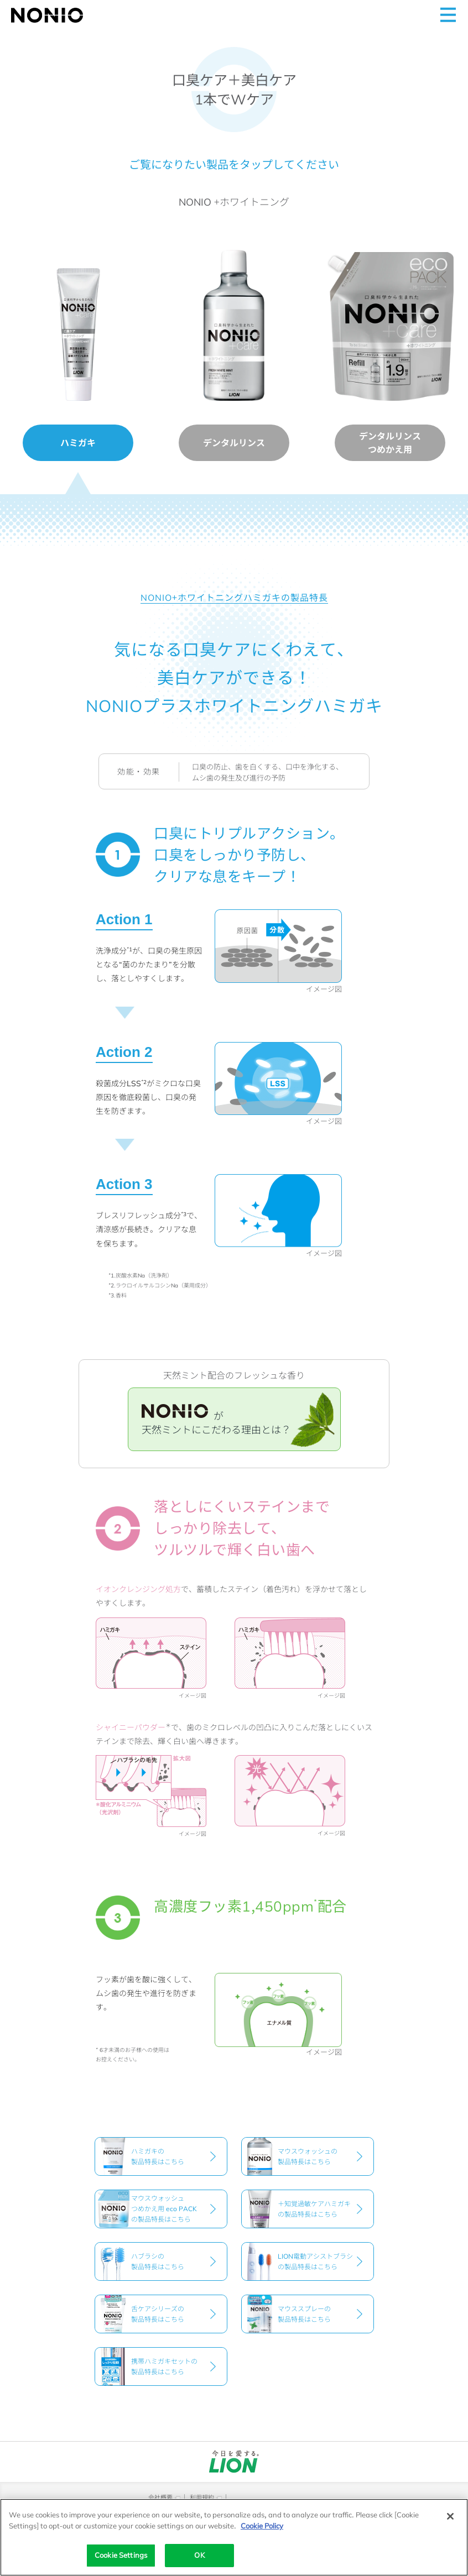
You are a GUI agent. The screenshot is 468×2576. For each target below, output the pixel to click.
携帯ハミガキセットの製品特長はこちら (164, 2366)
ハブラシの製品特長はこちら (157, 2261)
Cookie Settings (121, 2555)
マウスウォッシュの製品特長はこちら (307, 2156)
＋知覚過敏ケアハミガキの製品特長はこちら (314, 2209)
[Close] (450, 2516)
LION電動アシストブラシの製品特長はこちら (315, 2261)
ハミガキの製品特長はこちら (157, 2156)
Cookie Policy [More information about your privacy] (262, 2525)
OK (199, 2555)
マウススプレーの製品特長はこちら (304, 2314)
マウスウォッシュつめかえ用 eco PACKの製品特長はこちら (164, 2208)
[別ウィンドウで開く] (234, 2469)
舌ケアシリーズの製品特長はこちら (157, 2314)
